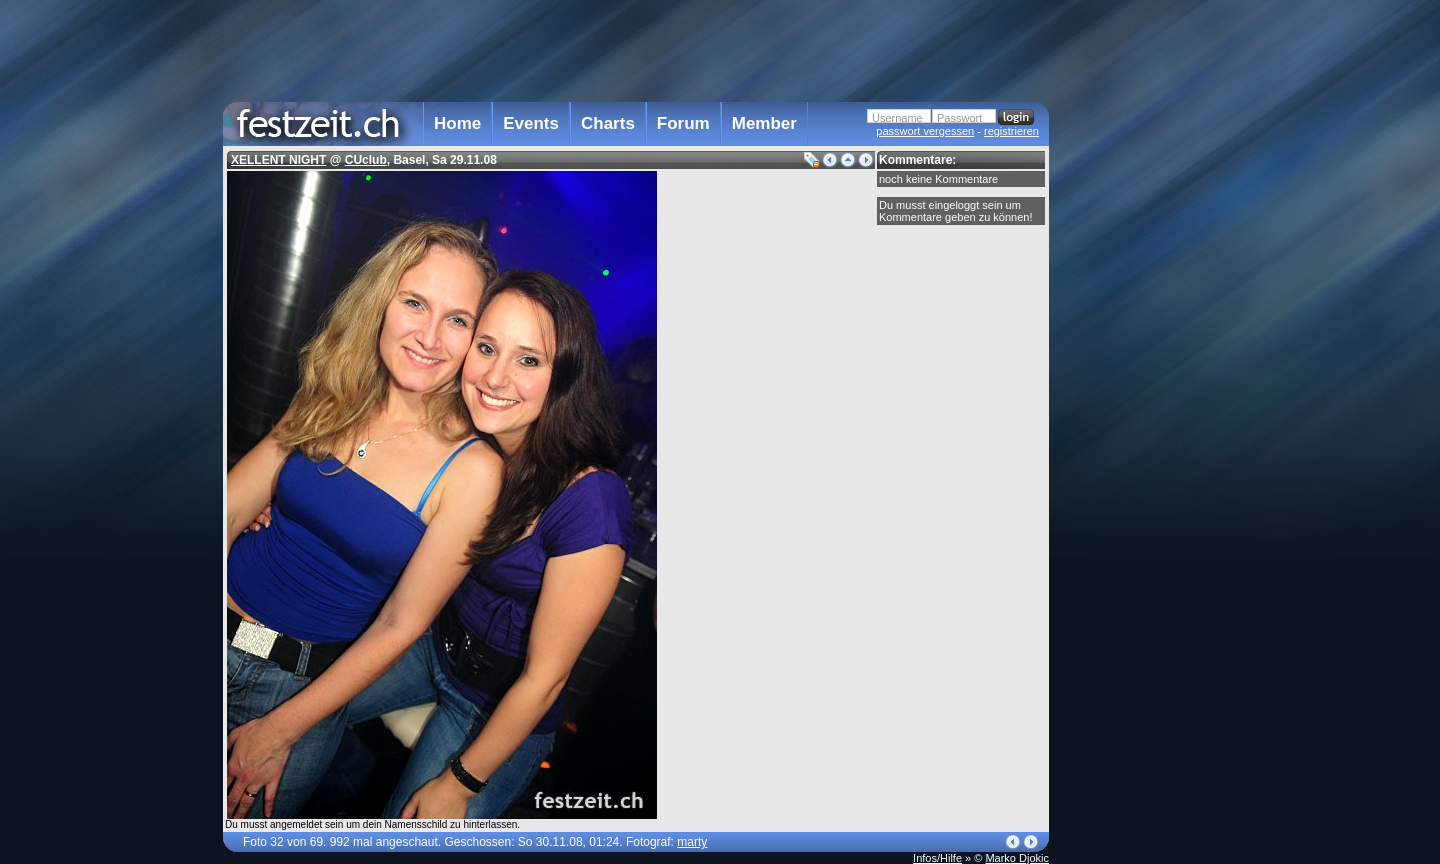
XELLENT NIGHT (278, 160)
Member (764, 123)
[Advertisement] (1137, 403)
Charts (608, 123)
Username (897, 118)
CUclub (366, 160)
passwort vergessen (925, 131)
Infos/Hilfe (937, 858)
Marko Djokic (1017, 858)
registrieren (1011, 131)
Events (531, 123)
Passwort (959, 118)
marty (692, 842)
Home (457, 123)
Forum (683, 123)
